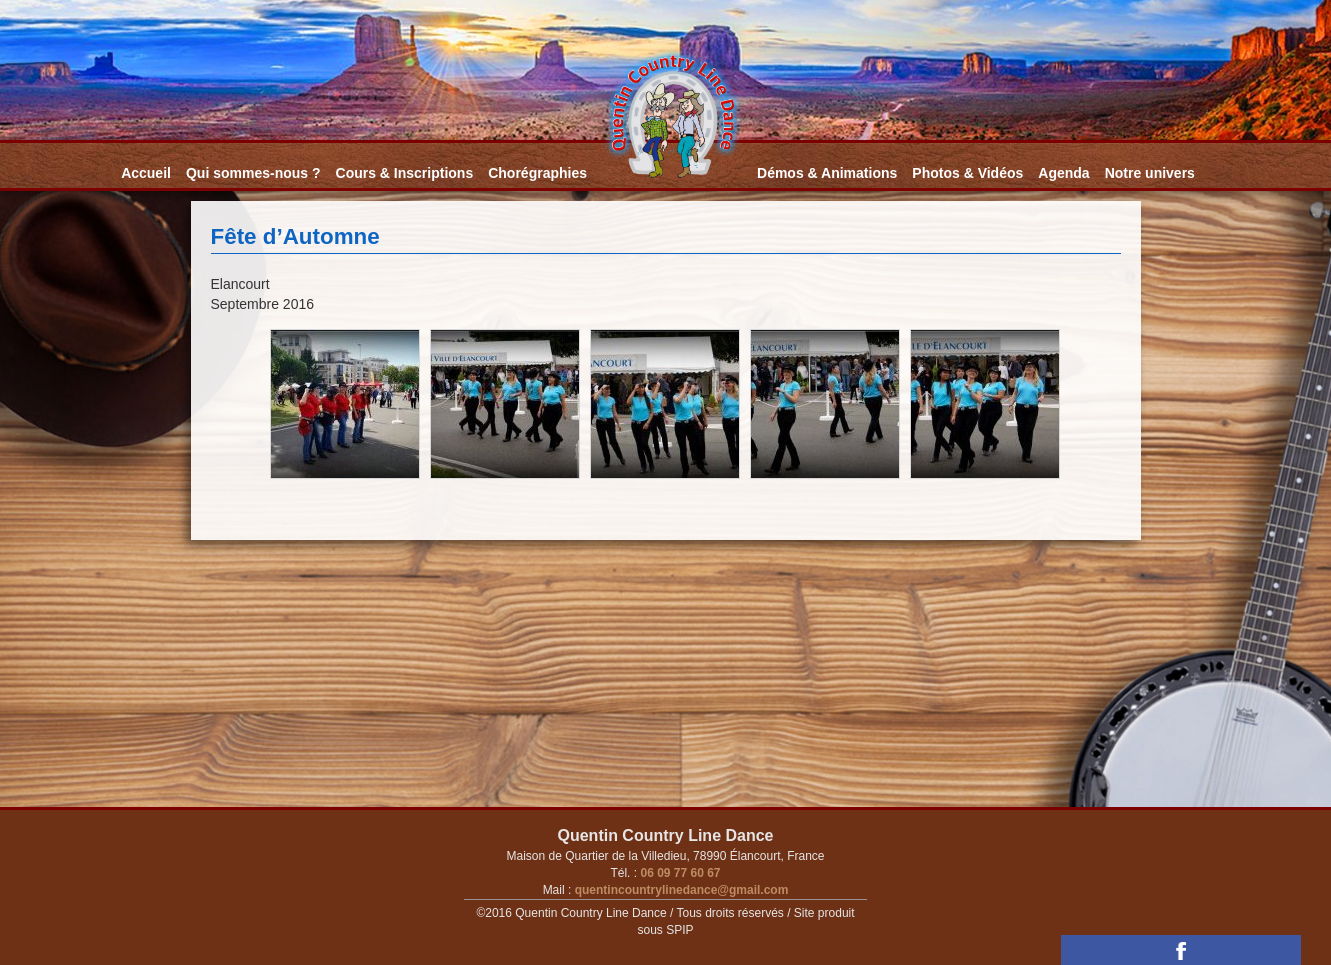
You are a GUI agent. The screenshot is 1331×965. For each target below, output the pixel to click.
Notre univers (1150, 173)
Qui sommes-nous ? (253, 173)
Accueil (146, 173)
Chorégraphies (537, 173)
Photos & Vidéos (967, 173)
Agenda (1063, 173)
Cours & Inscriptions (405, 173)
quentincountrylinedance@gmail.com (679, 890)
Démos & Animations (827, 173)
